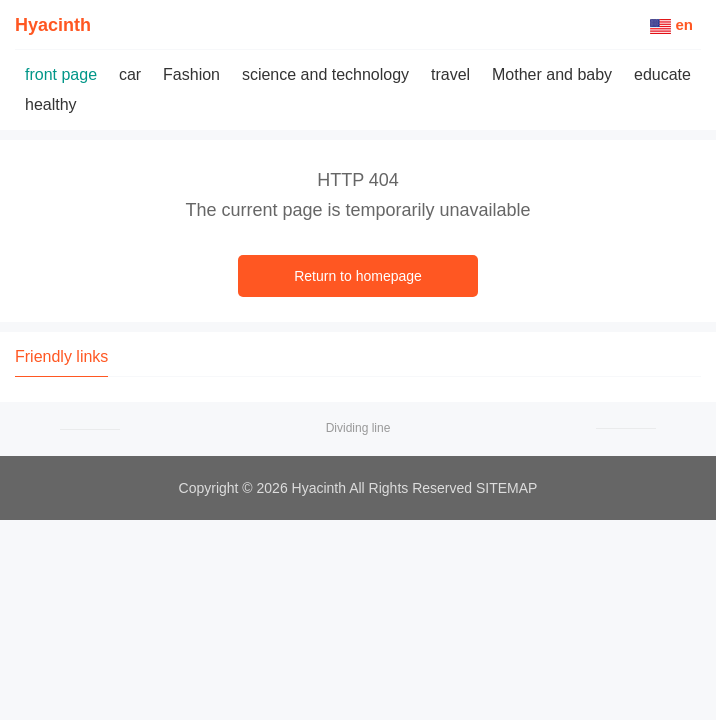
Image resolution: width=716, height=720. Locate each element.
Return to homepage (358, 276)
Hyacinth (53, 25)
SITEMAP (506, 488)
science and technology (325, 74)
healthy (51, 104)
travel (450, 74)
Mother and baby (552, 74)
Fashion (191, 74)
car (130, 74)
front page (61, 74)
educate (662, 74)
